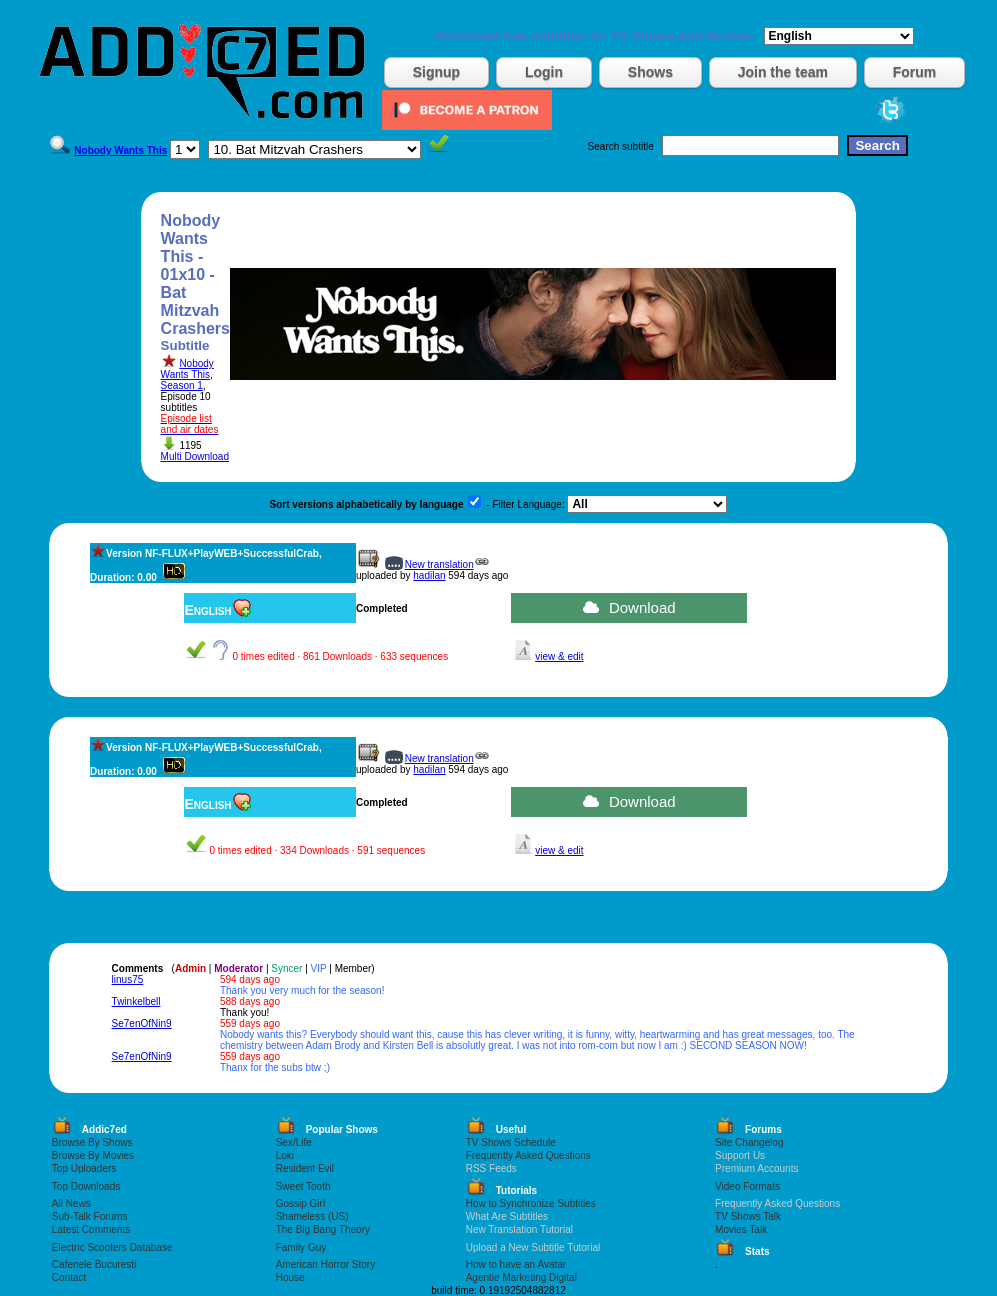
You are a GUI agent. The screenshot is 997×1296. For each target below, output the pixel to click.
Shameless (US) (312, 1216)
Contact (69, 1277)
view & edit (559, 656)
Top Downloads (86, 1186)
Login (544, 72)
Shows (650, 72)
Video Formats (747, 1186)
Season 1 (182, 385)
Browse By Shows (92, 1142)
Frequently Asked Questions (528, 1155)
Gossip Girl (300, 1203)
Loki (285, 1155)
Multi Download (195, 456)
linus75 (128, 979)
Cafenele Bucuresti (94, 1264)
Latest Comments (91, 1229)
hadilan (429, 575)
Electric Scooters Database (112, 1247)
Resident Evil (305, 1168)
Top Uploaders (84, 1168)
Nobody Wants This (187, 369)
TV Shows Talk (748, 1216)
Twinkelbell (136, 1001)
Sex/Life (294, 1142)
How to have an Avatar (516, 1264)
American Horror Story (325, 1264)
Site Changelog (749, 1142)
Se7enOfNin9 (142, 1023)
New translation (439, 564)
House (290, 1277)
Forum (915, 72)
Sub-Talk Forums (90, 1216)
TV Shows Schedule (511, 1142)
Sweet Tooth (303, 1186)
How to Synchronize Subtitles (531, 1203)
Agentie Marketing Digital (521, 1277)
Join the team (783, 72)
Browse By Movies (93, 1155)
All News (71, 1203)
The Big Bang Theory (323, 1229)
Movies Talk (741, 1229)
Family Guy (301, 1247)
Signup (436, 72)
